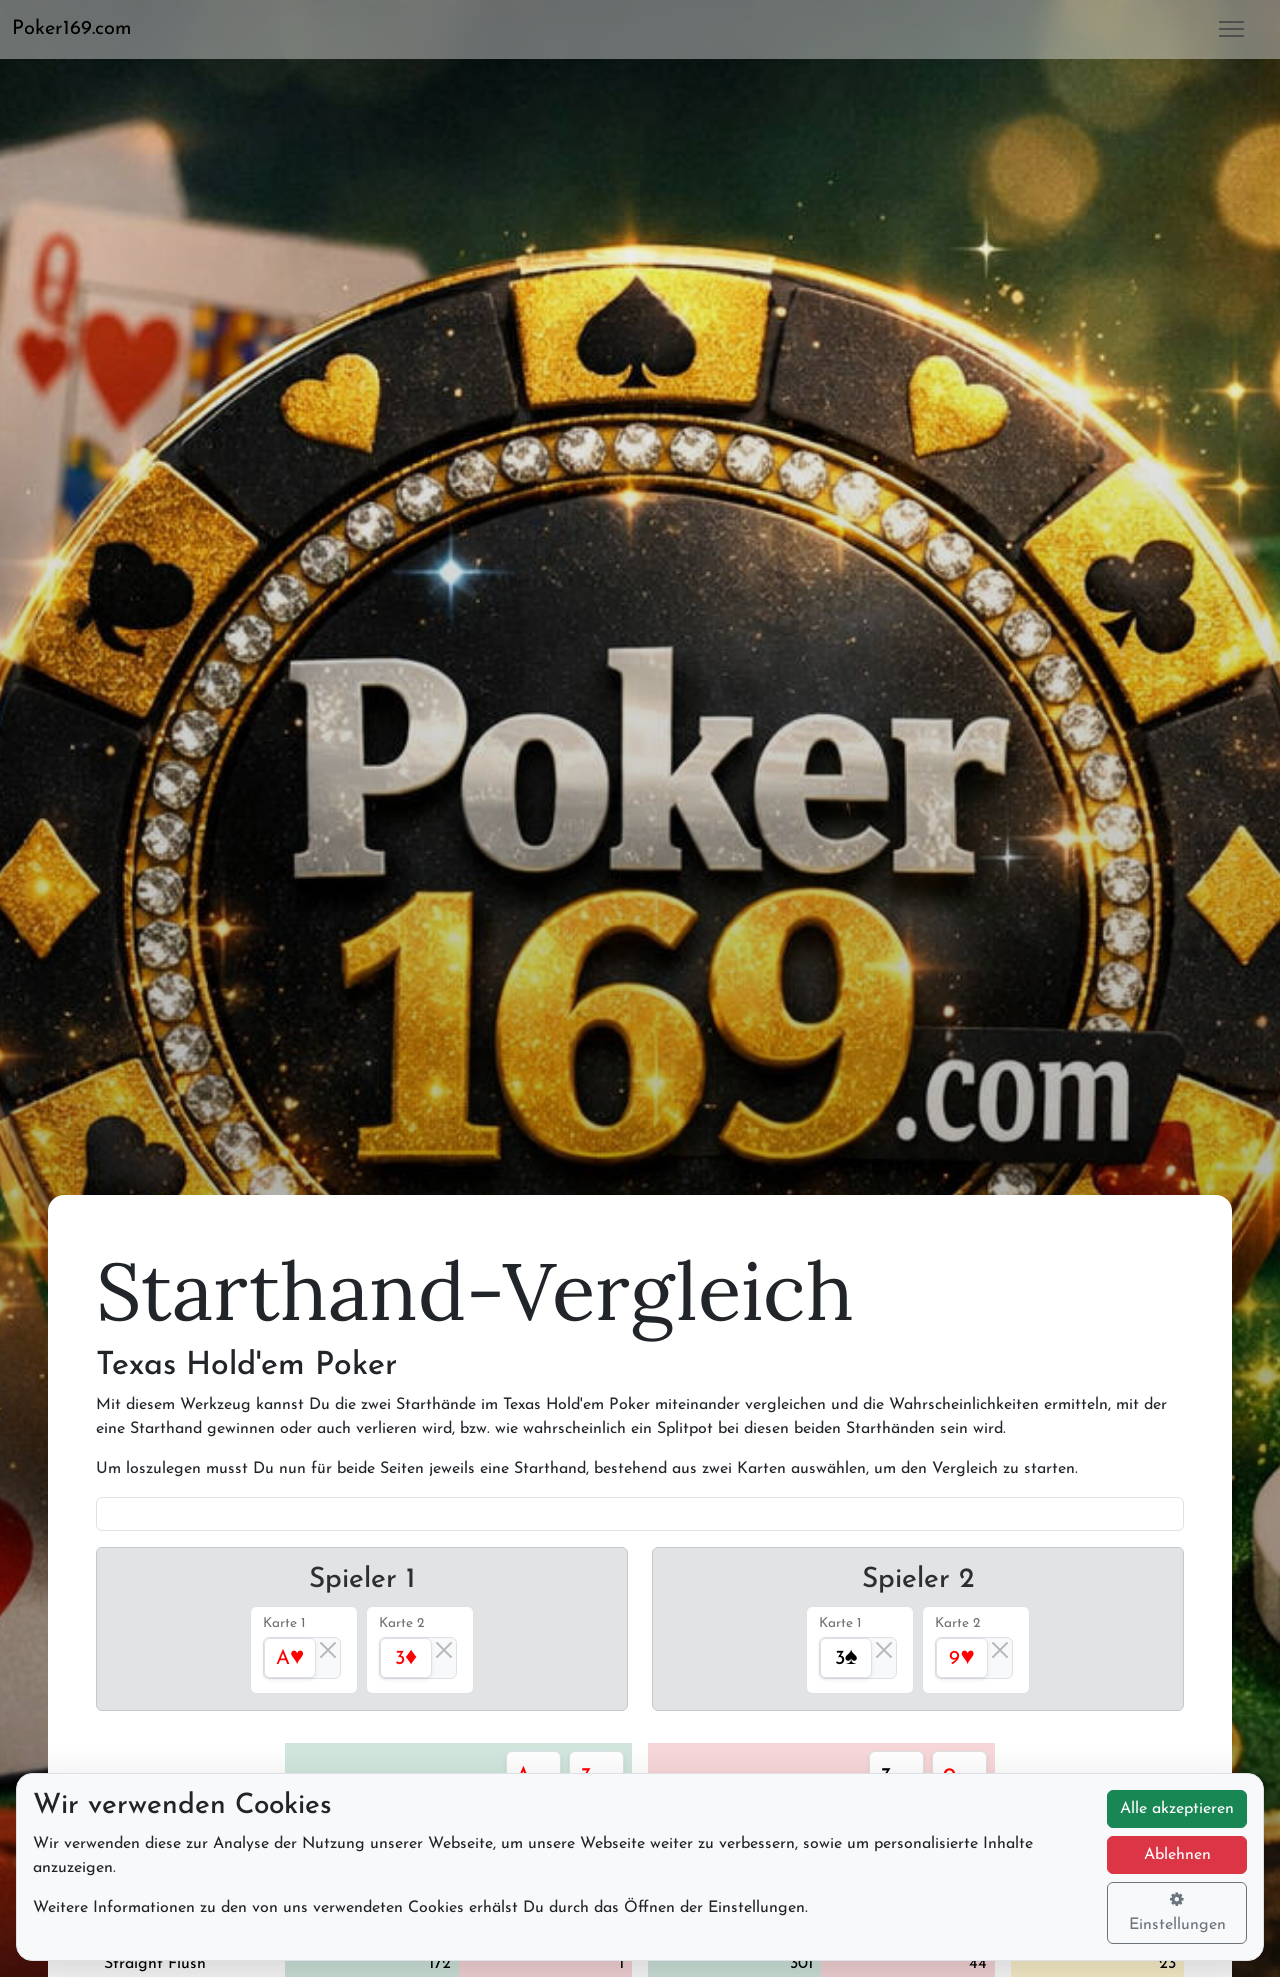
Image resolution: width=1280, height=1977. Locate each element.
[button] (80, 29)
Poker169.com (72, 29)
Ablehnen (1177, 1855)
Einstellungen (1177, 1912)
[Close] (328, 1650)
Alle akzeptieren (1177, 1809)
